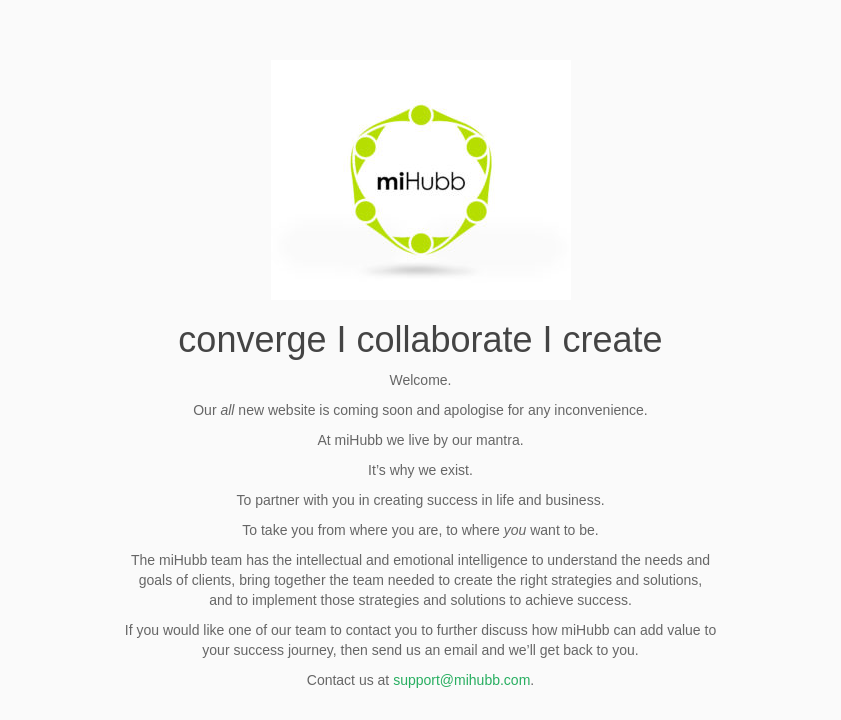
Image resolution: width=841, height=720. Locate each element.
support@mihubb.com (461, 680)
